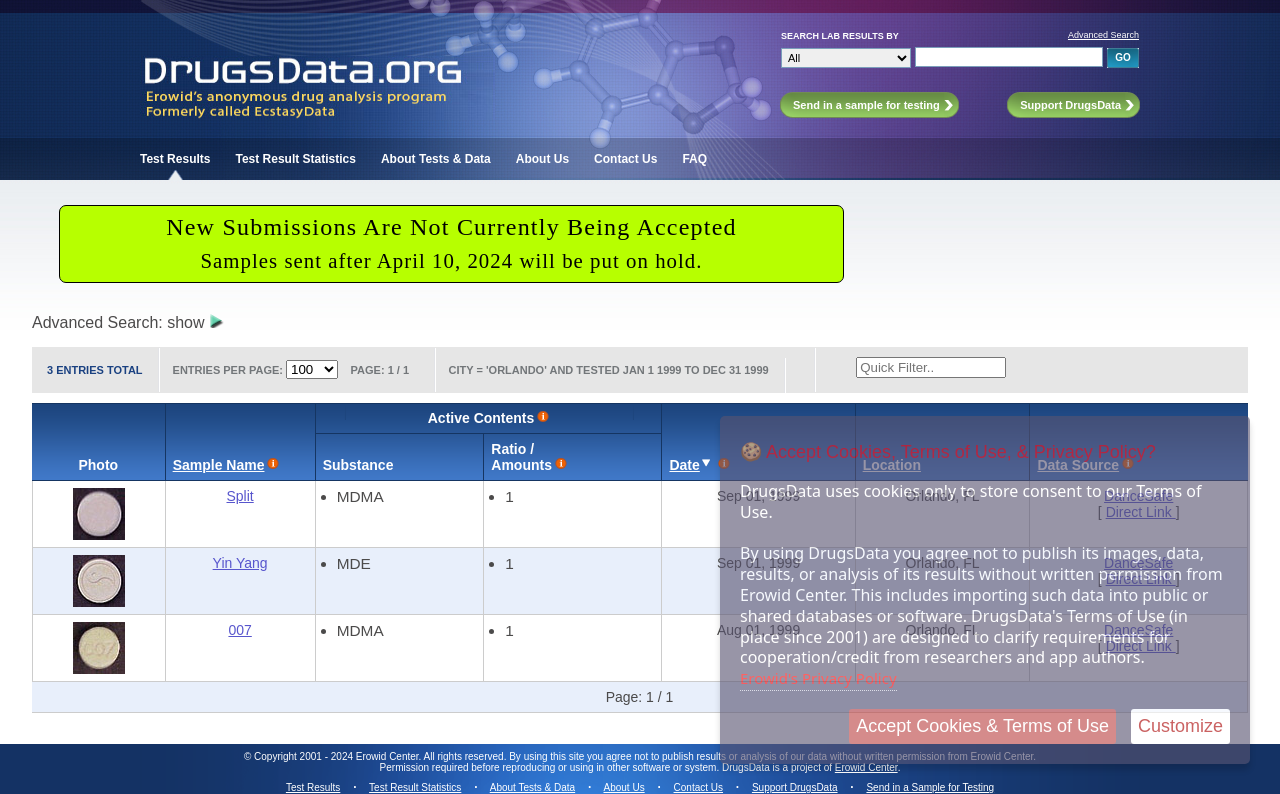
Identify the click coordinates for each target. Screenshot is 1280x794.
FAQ (694, 159)
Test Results (175, 159)
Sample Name (219, 465)
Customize (1180, 726)
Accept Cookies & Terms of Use (982, 726)
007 (239, 630)
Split (240, 496)
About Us (542, 159)
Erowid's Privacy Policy (818, 678)
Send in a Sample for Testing (930, 787)
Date (684, 465)
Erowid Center (866, 767)
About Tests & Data (436, 159)
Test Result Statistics (295, 159)
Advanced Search (1103, 35)
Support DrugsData (795, 787)
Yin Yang (240, 563)
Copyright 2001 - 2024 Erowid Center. (337, 756)
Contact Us (625, 159)
